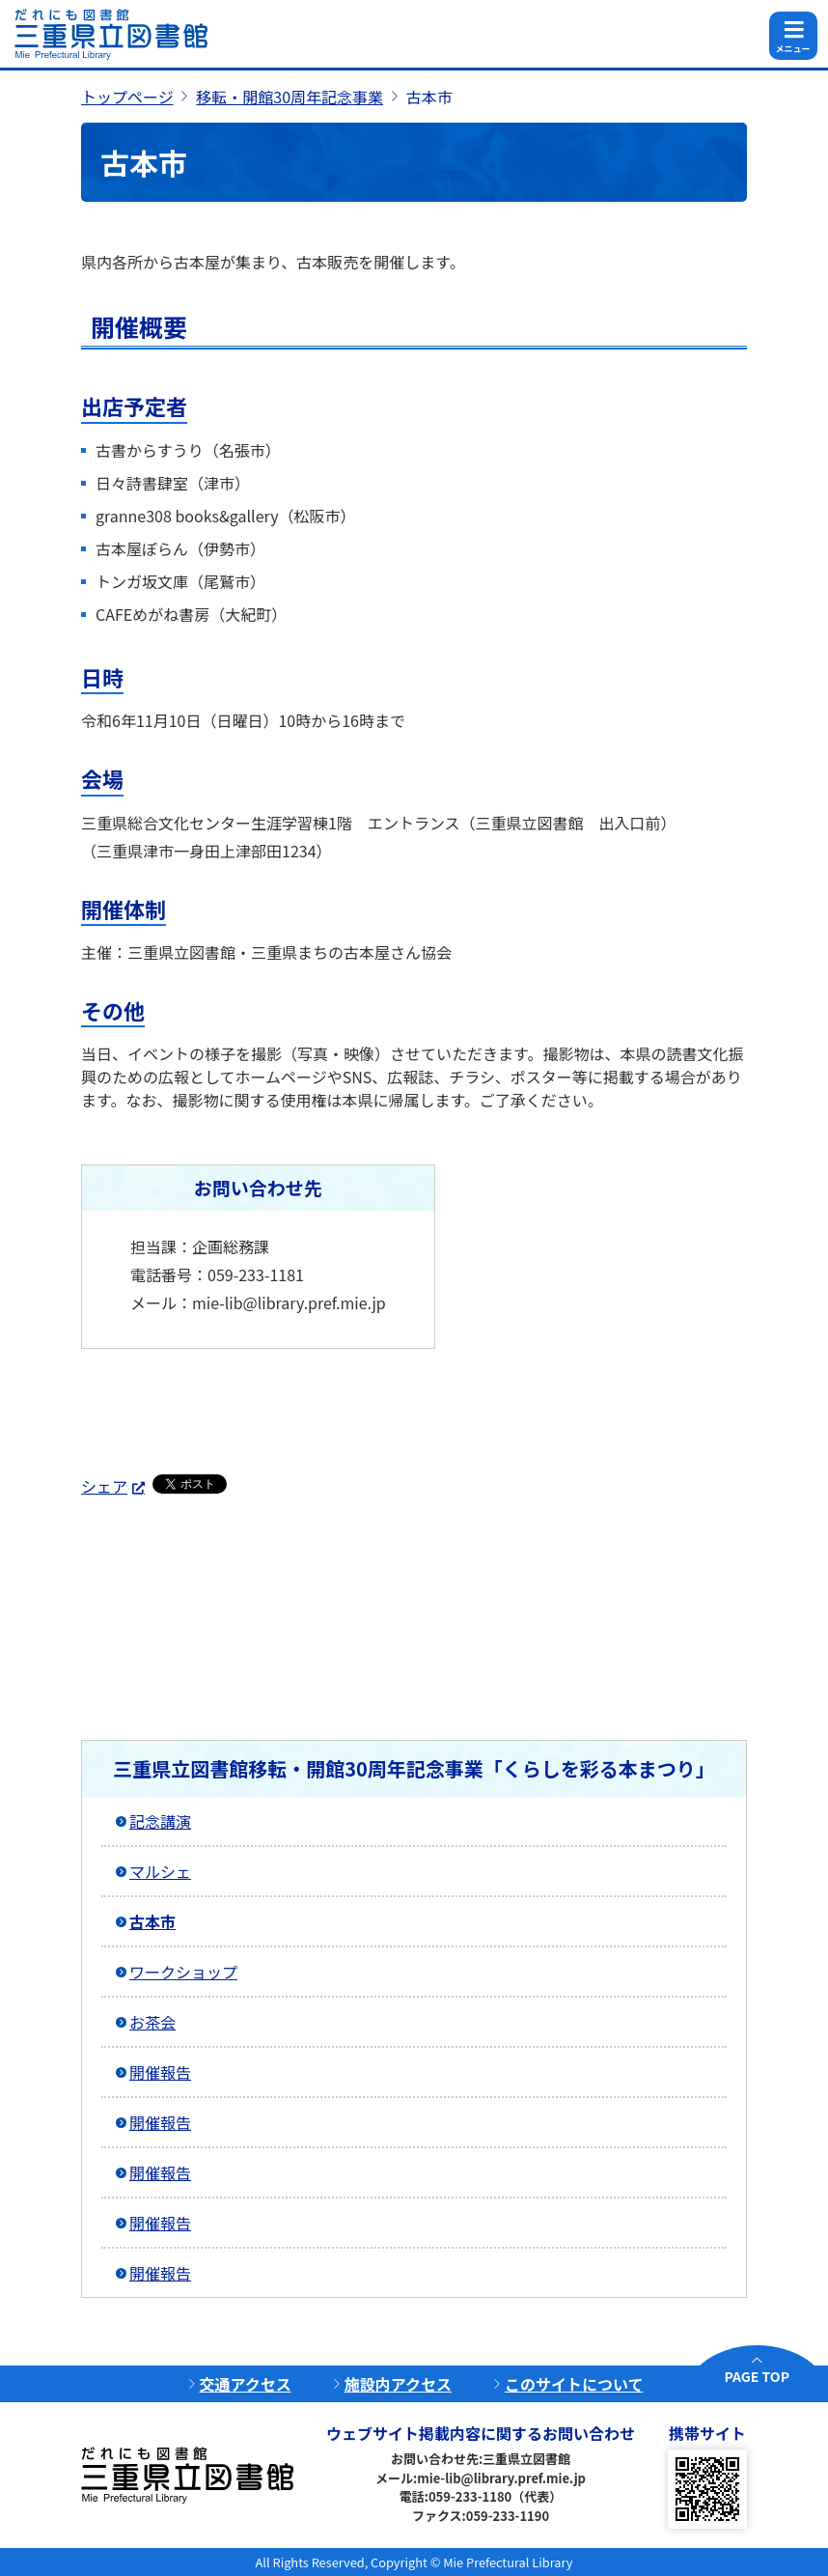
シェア (104, 1486)
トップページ (127, 96)
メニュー (792, 48)
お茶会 (152, 2021)
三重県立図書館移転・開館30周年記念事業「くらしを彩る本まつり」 (414, 1768)
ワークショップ (183, 1971)
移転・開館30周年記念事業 (289, 96)
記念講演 (160, 1821)
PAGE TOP (757, 2376)
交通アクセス (245, 2383)
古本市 (152, 1921)
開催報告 (160, 2072)
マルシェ (160, 1871)
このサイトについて (574, 2383)
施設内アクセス (398, 2383)
